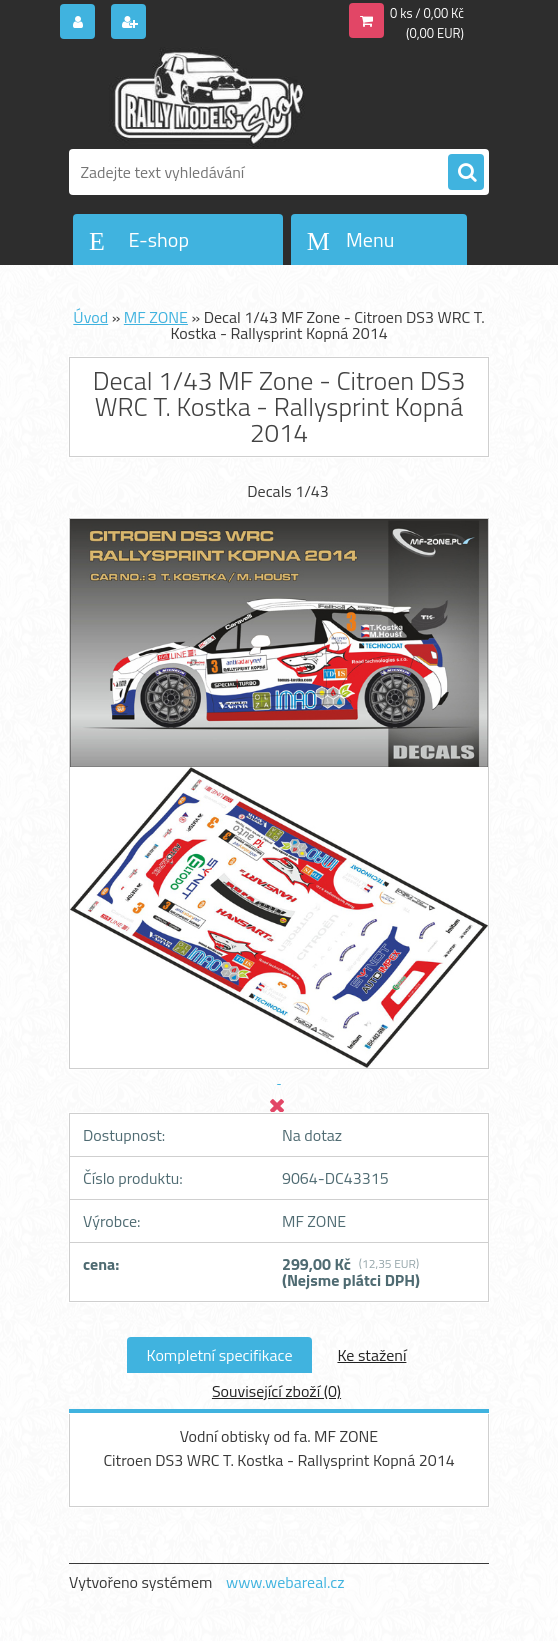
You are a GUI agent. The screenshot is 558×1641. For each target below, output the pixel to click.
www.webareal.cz (285, 1582)
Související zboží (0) (276, 1391)
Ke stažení (371, 1355)
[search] (466, 173)
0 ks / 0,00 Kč (427, 13)
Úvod (90, 317)
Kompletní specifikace (220, 1355)
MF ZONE (156, 317)
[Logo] (206, 97)
